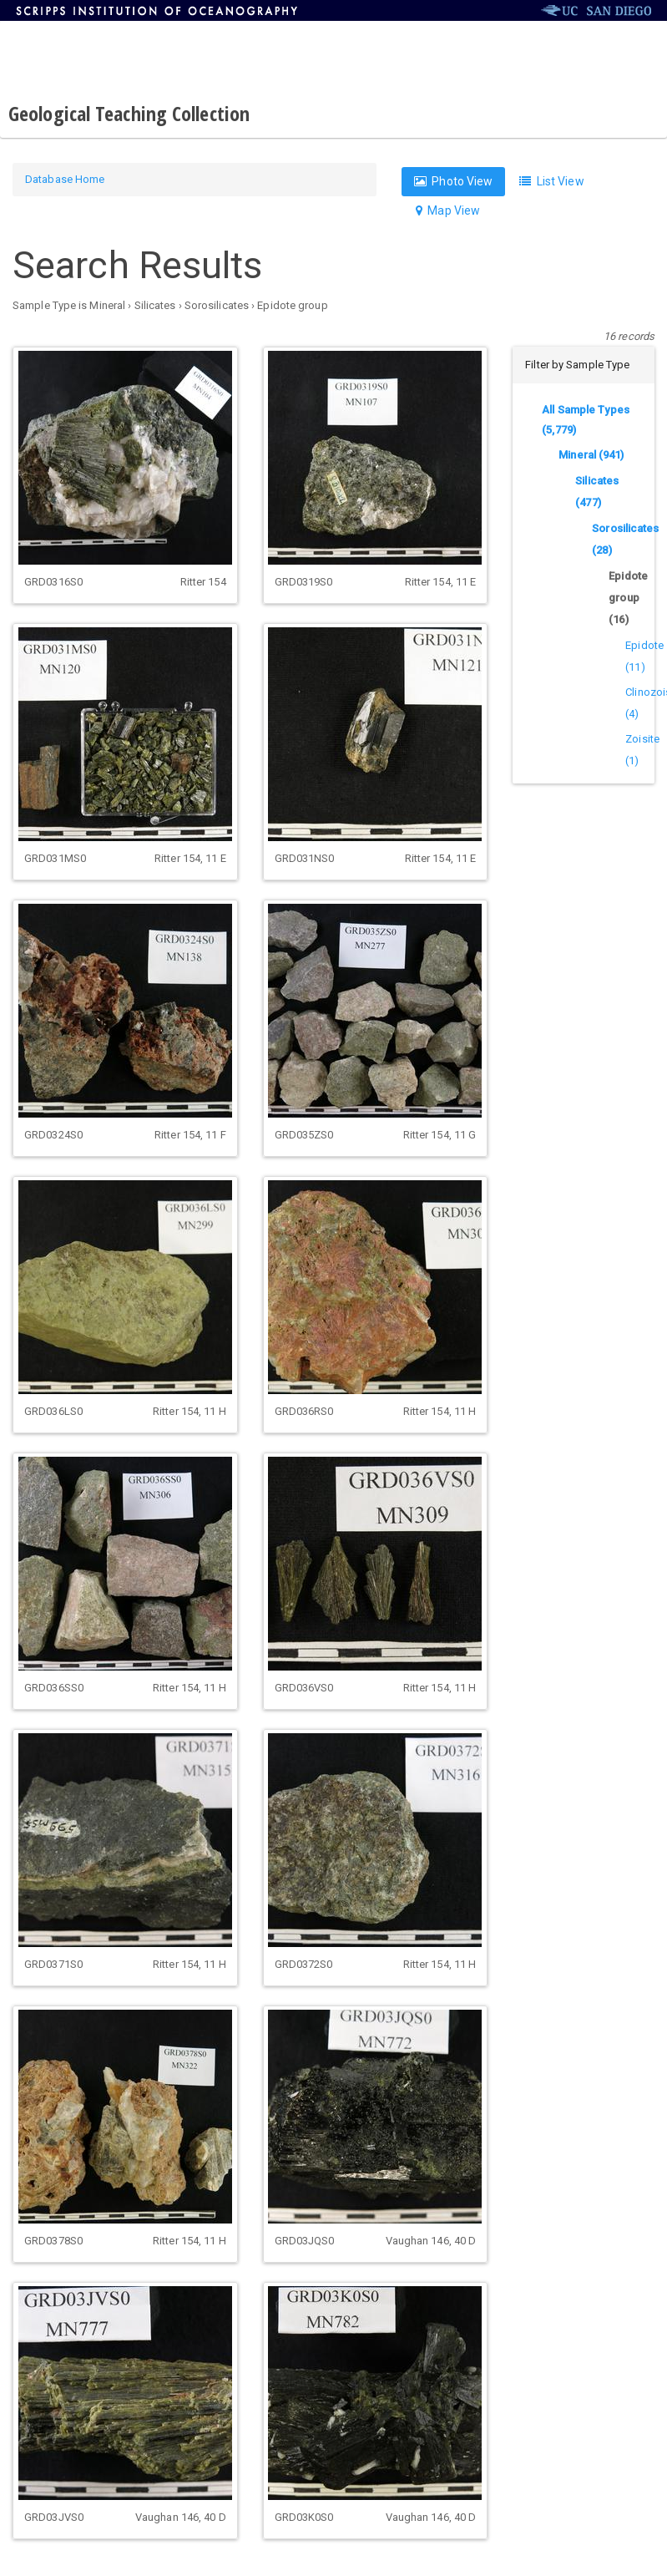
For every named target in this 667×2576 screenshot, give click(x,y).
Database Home (64, 179)
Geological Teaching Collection (129, 113)
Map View (448, 210)
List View (551, 181)
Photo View (453, 181)
